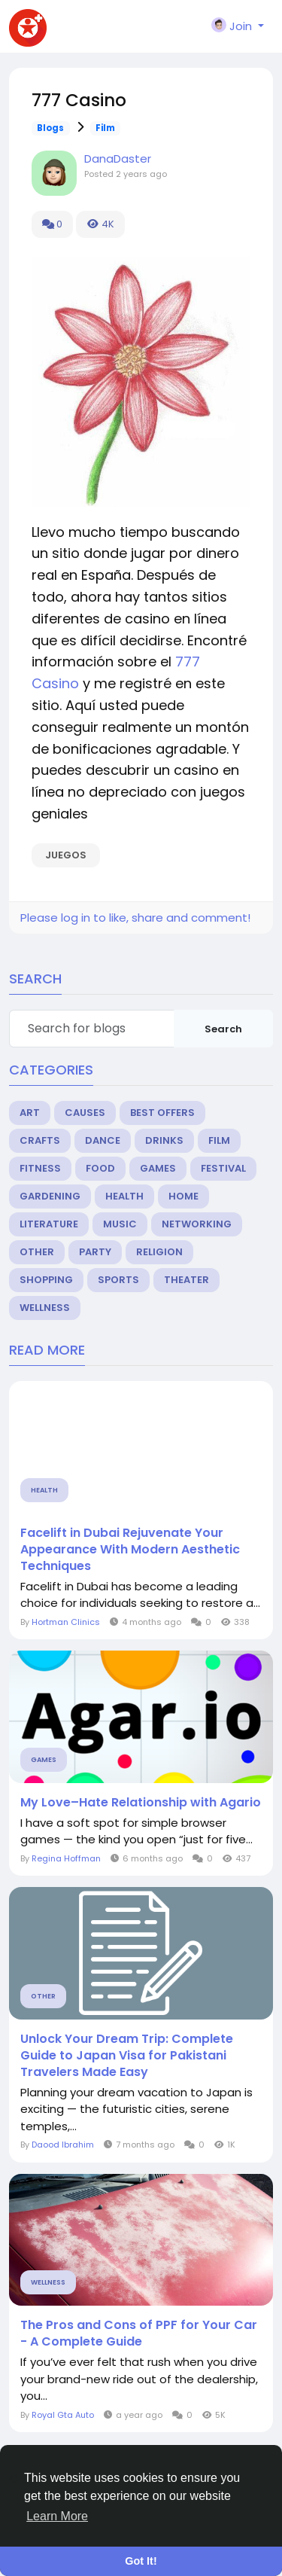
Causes (85, 1112)
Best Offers (162, 1112)
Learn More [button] (57, 2516)
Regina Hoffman (66, 1858)
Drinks (164, 1140)
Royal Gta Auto (63, 2415)
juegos (65, 855)
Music (120, 1224)
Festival (223, 1168)
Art (30, 1112)
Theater (186, 1280)
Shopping (46, 1280)
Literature (49, 1224)
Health (124, 1196)
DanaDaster (117, 158)
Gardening (50, 1196)
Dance (102, 1140)
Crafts (40, 1140)
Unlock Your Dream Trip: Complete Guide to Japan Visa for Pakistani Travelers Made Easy (126, 2056)
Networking (197, 1224)
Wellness (45, 1307)
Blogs (50, 128)
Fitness (40, 1168)
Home (183, 1196)
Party (95, 1252)
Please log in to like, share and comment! (135, 917)
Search (223, 1029)
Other (37, 1252)
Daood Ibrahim (63, 2145)
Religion (159, 1252)
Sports (118, 1280)
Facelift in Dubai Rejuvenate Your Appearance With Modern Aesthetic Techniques (130, 1550)
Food (100, 1168)
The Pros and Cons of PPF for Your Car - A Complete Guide (138, 2333)
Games (158, 1168)
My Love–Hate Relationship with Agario (140, 1802)
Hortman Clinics (66, 1622)
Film (105, 128)
